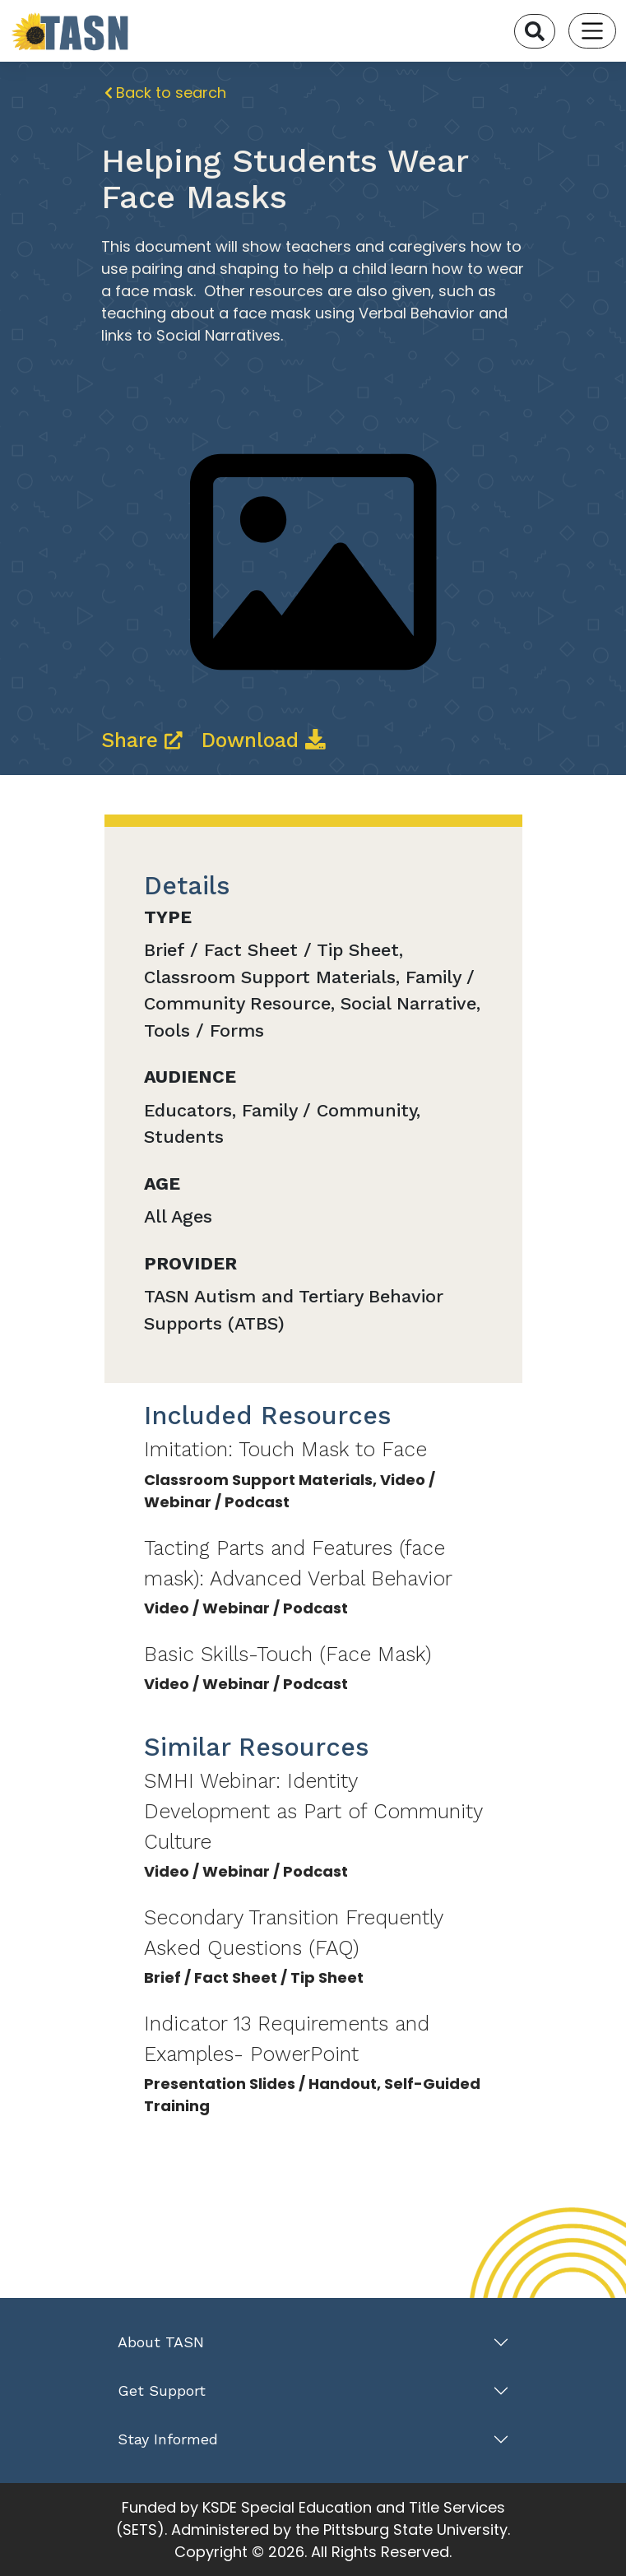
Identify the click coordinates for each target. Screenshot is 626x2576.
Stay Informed (168, 2439)
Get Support (162, 2390)
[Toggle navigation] (592, 31)
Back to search (165, 92)
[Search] (534, 31)
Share (145, 740)
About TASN (161, 2342)
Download (264, 740)
